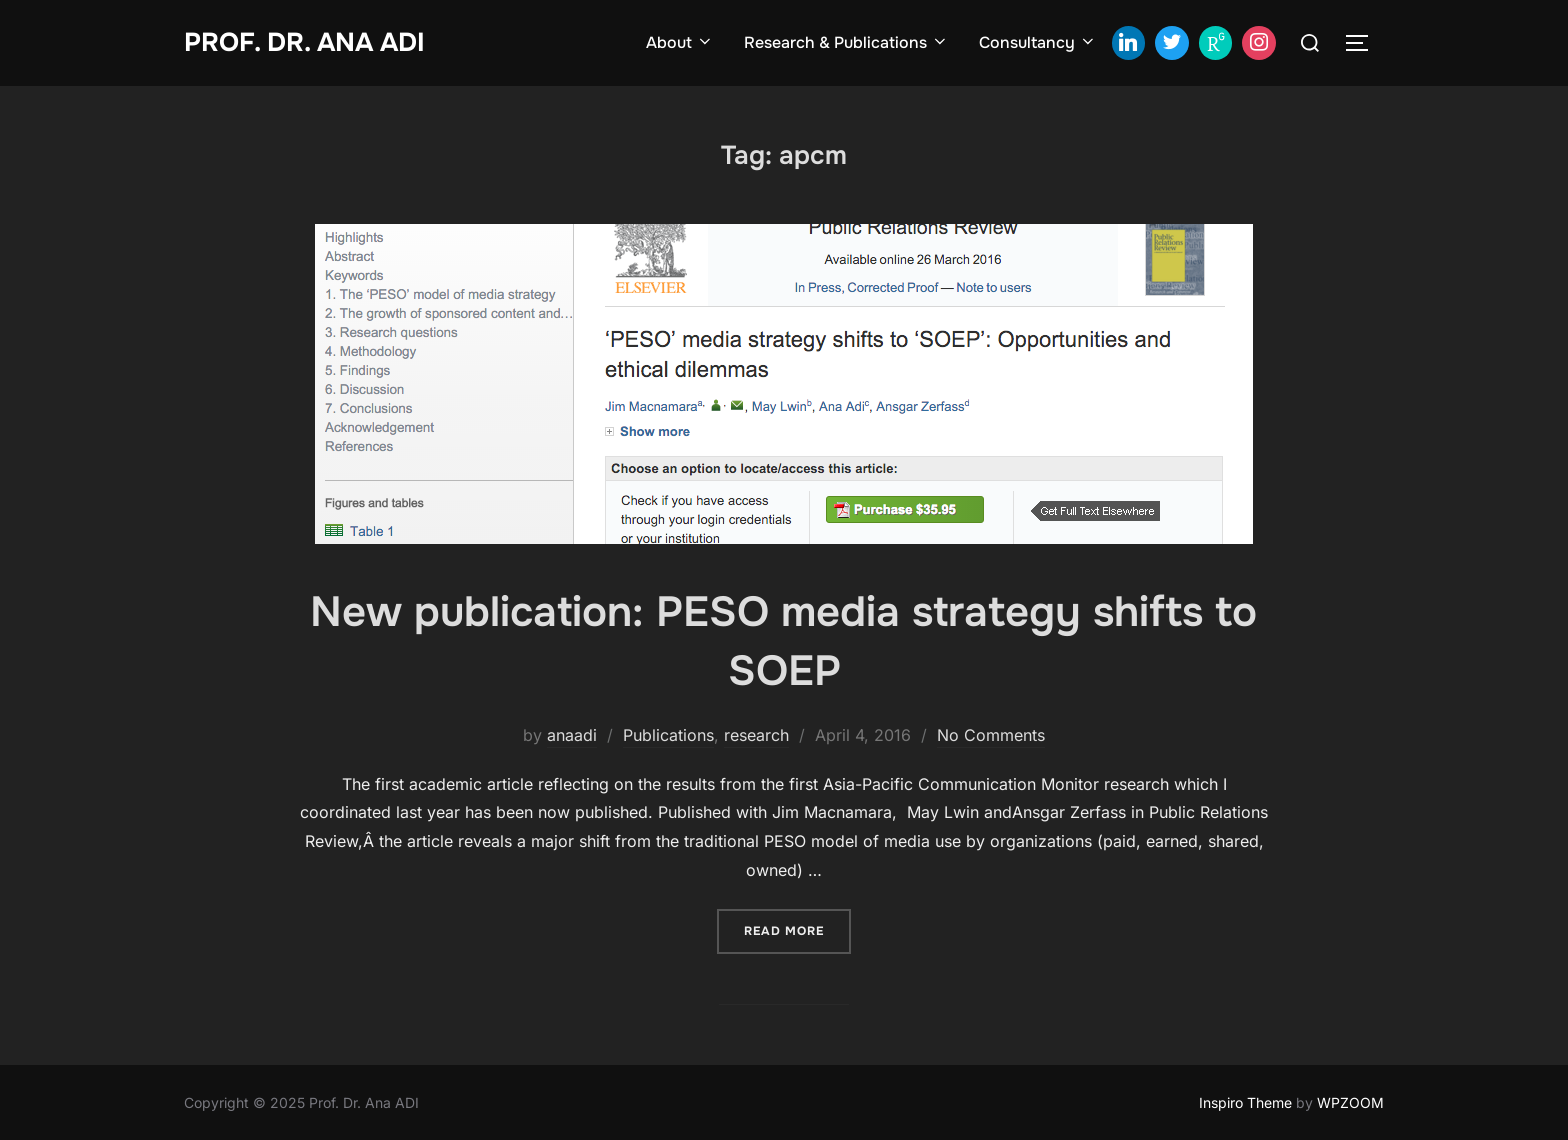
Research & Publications (846, 42)
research (756, 735)
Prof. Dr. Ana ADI (304, 42)
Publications (668, 735)
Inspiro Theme (1245, 1102)
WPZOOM (1350, 1102)
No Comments (991, 735)
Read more (797, 929)
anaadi (572, 735)
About (680, 42)
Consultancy (1038, 42)
